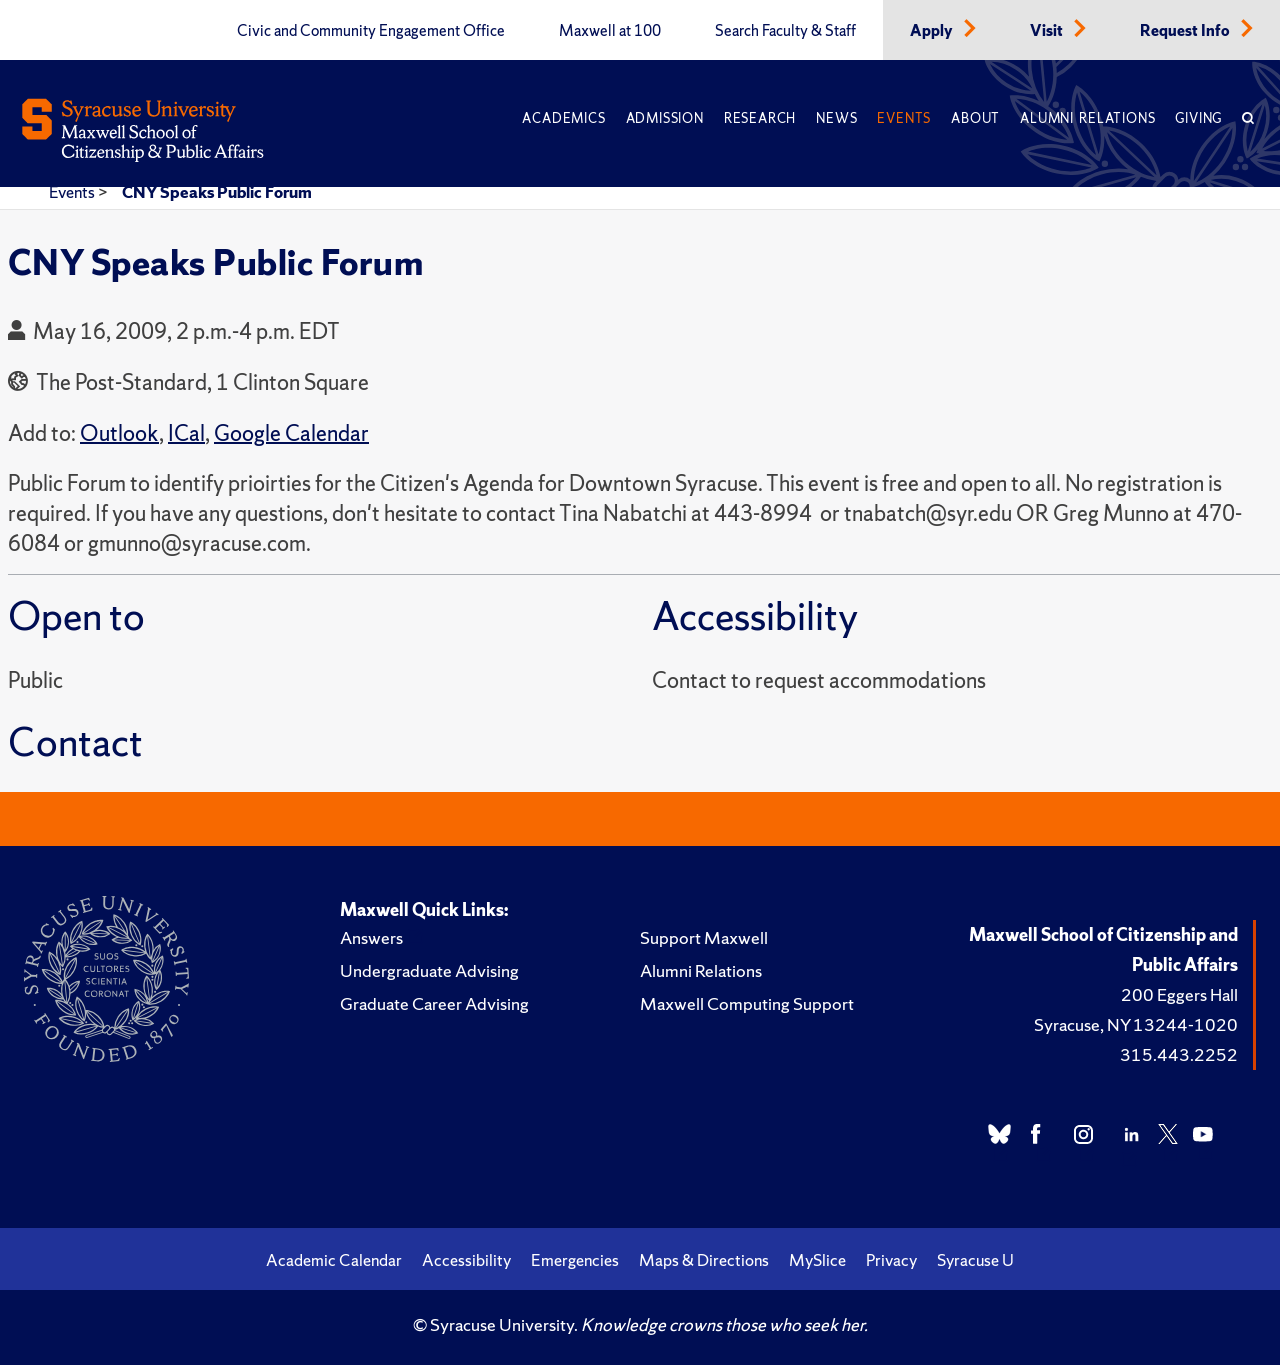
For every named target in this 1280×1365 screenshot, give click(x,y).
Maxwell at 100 (610, 31)
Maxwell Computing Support (747, 1003)
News (836, 118)
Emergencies (575, 1260)
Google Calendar (291, 433)
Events (904, 118)
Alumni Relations (1087, 118)
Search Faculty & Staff (785, 31)
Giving (1198, 118)
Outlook (119, 433)
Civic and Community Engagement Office (371, 31)
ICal (186, 433)
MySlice (817, 1260)
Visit (1048, 31)
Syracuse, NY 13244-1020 (1136, 1024)
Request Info (1186, 31)
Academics (563, 118)
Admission (665, 118)
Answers (371, 937)
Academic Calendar (334, 1260)
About (975, 118)
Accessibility (466, 1260)
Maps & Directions (704, 1260)
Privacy (891, 1260)
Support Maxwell (704, 937)
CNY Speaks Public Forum (217, 192)
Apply (933, 31)
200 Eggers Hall (1179, 994)
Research (760, 118)
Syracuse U (975, 1260)
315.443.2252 (1179, 1054)
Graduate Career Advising (434, 1003)
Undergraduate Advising (429, 970)
